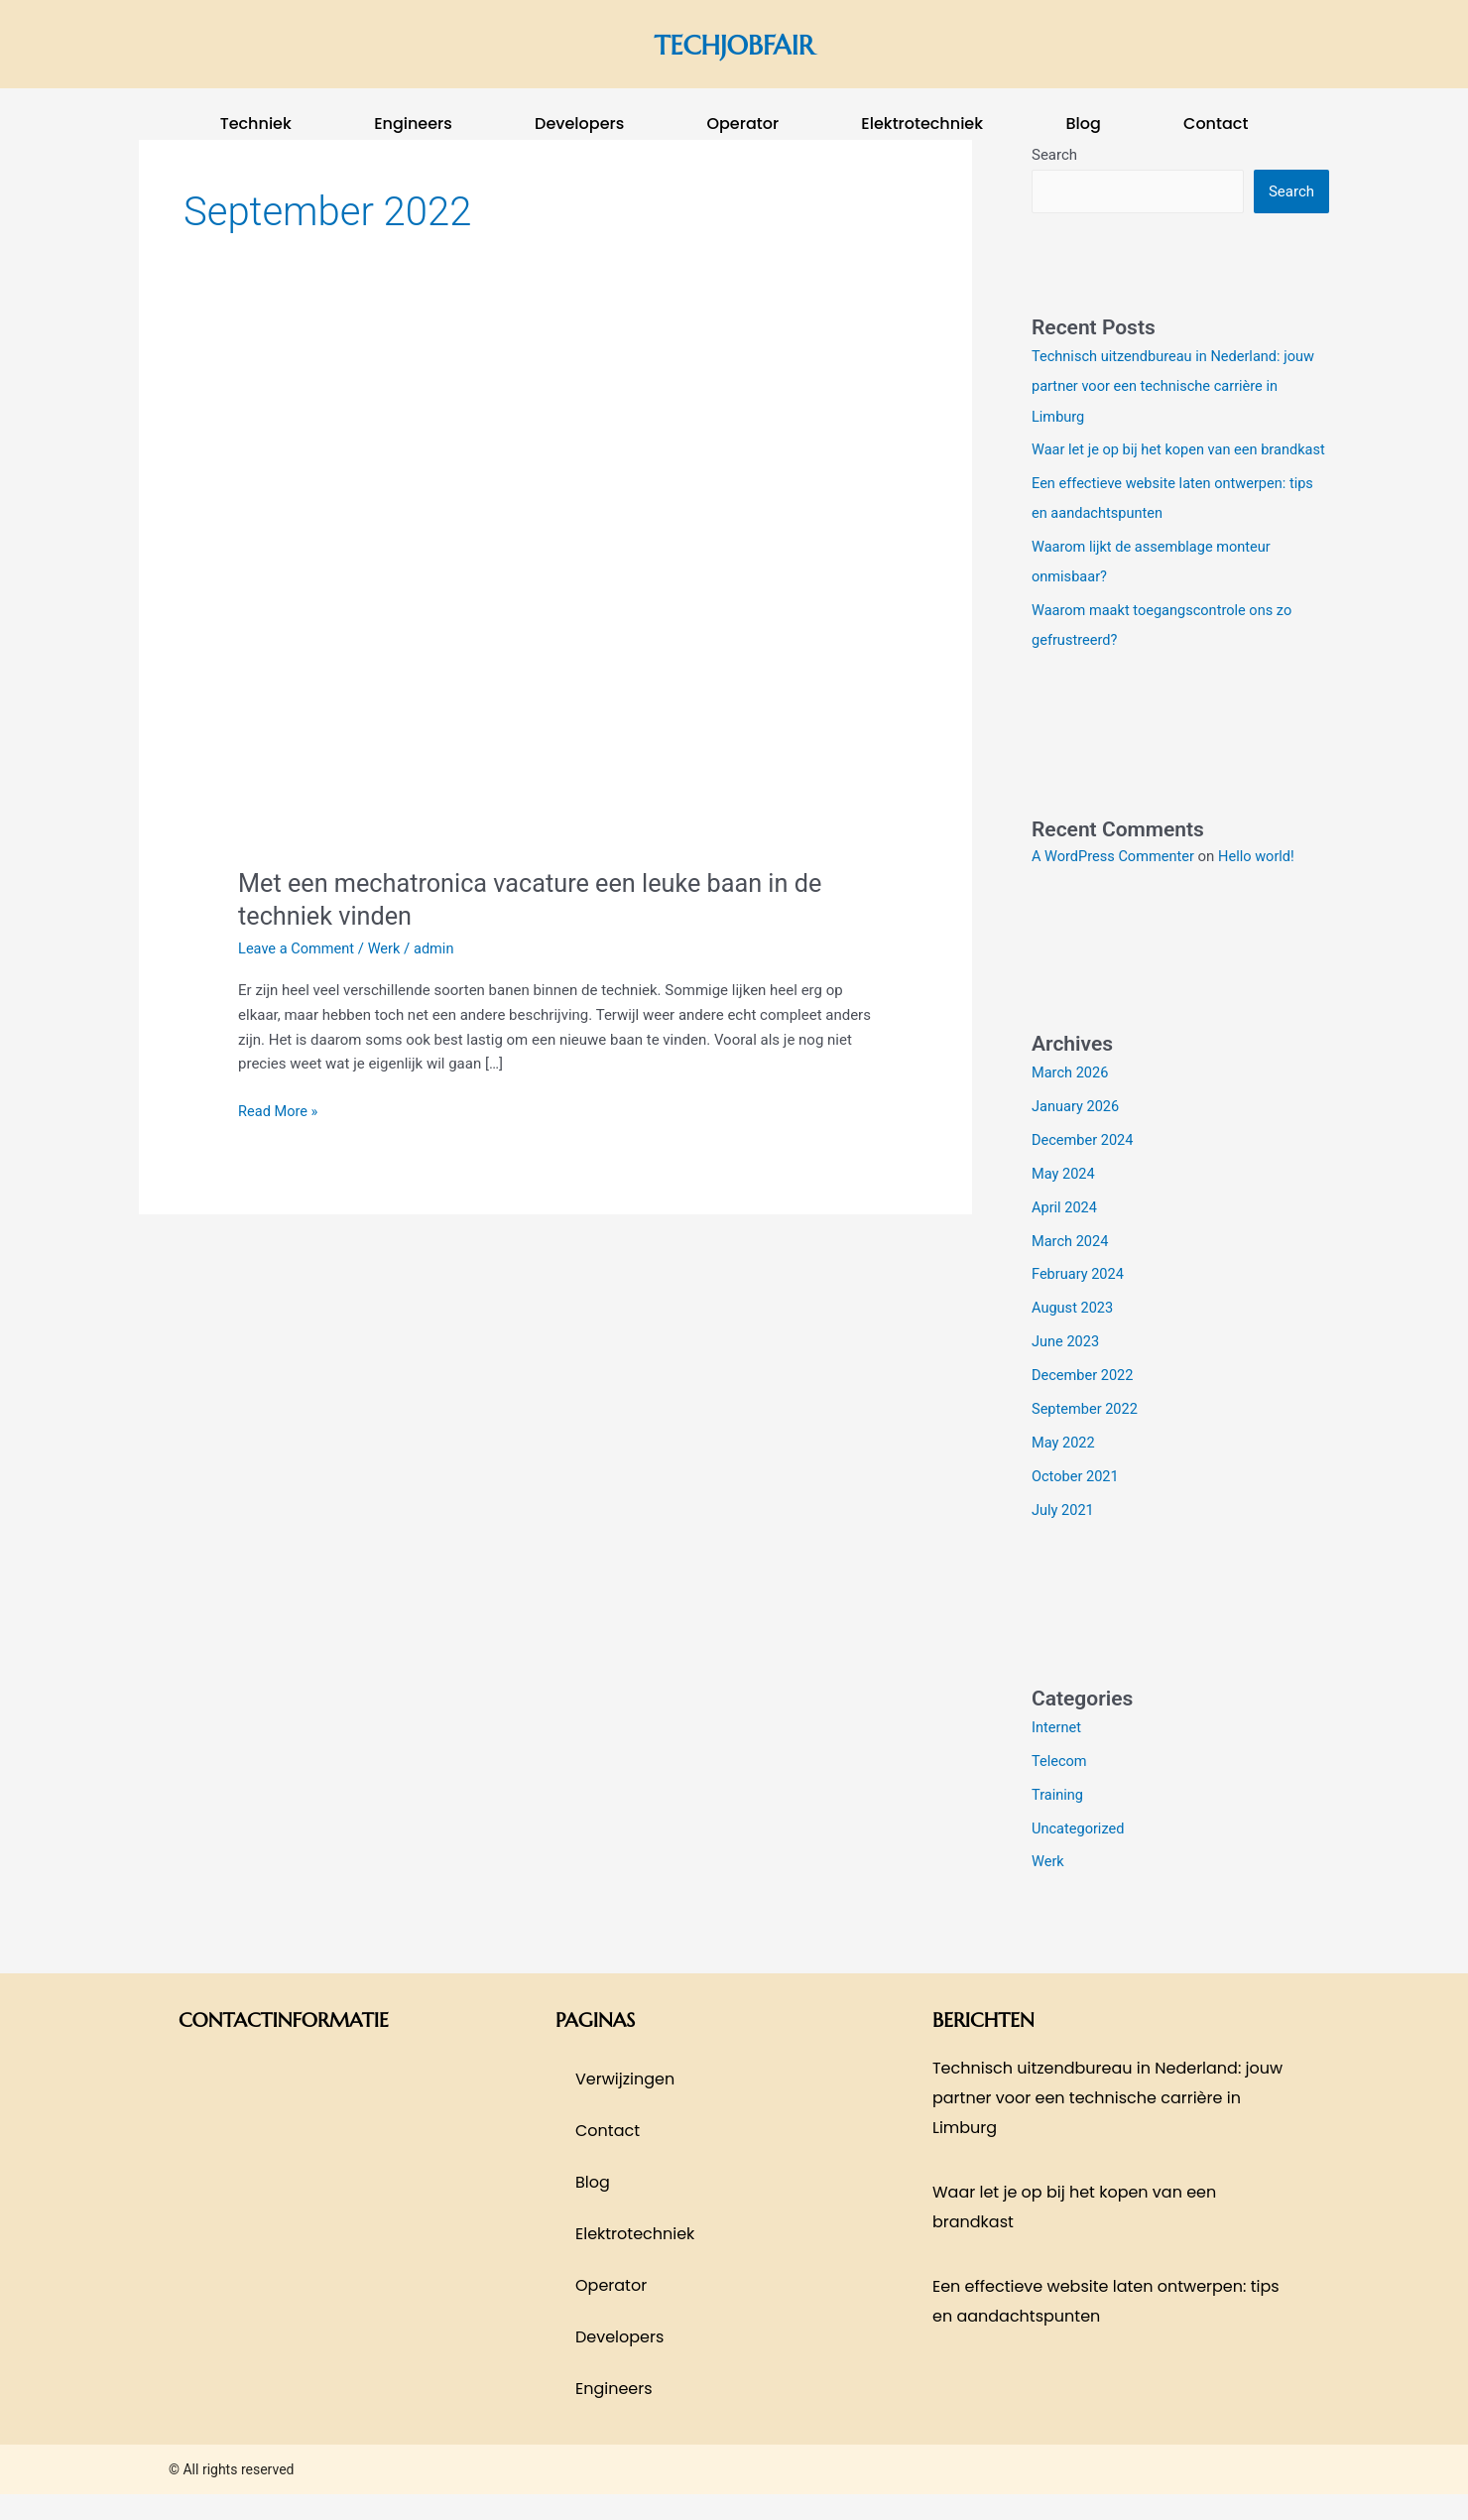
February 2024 (1079, 1302)
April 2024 (1065, 1235)
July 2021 (1064, 1537)
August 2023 (1074, 1335)
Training (1058, 1820)
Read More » (279, 1109)
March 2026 (1071, 1101)
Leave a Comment (298, 948)
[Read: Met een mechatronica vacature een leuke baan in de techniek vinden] (555, 605)
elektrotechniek (922, 123)
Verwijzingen (624, 2104)
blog (1082, 123)
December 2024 (1084, 1168)
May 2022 (1064, 1469)
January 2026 (1077, 1135)
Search (1291, 191)
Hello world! (1262, 885)
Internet (1057, 1754)
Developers (579, 123)
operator (742, 123)
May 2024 (1064, 1201)
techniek (256, 123)
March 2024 (1071, 1269)
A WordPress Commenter (1115, 885)
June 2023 (1066, 1369)
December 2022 (1084, 1403)
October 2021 (1076, 1503)
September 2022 (1086, 1436)
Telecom (1060, 1788)
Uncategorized (1079, 1854)
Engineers (413, 123)
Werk (388, 948)
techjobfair (733, 44)
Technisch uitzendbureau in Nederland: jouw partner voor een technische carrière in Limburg (1177, 386)
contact (1215, 123)
